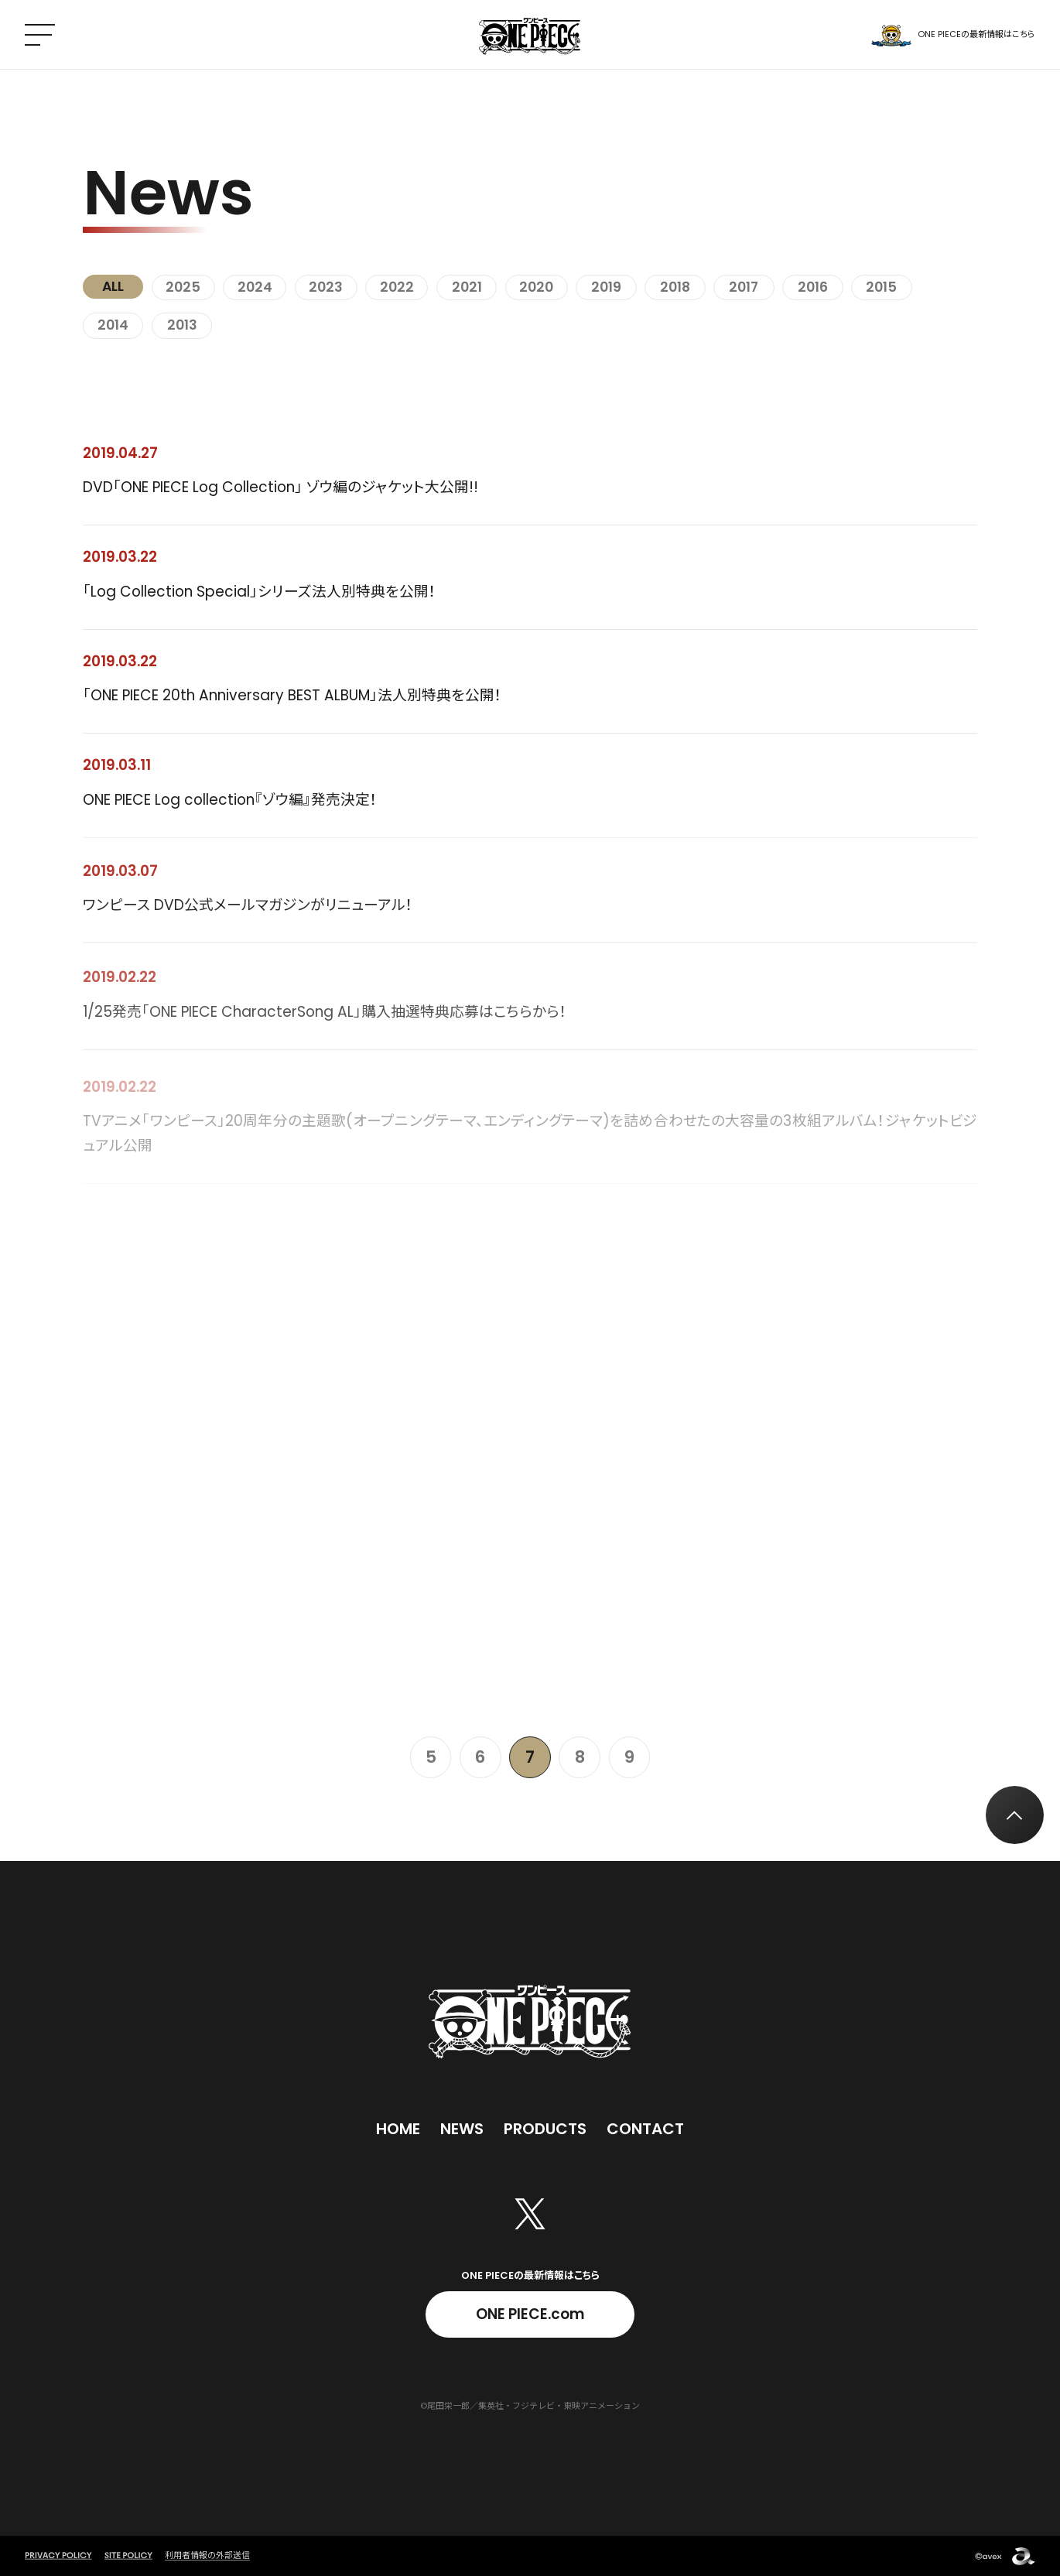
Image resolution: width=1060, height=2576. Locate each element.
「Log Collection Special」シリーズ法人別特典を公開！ (259, 591)
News (462, 2129)
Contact (645, 2129)
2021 (467, 287)
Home (398, 2129)
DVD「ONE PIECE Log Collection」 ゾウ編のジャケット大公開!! (280, 487)
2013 (182, 325)
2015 (881, 287)
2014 (112, 325)
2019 (606, 287)
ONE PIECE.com (530, 2314)
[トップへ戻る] (1015, 1815)
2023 (326, 287)
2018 (675, 287)
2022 (397, 287)
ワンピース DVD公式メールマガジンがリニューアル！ (248, 912)
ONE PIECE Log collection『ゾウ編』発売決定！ (230, 802)
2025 (183, 287)
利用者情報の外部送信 (207, 2555)
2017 (743, 287)
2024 (255, 287)
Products (545, 2129)
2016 (813, 287)
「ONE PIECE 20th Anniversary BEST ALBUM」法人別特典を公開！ (292, 696)
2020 (536, 287)
